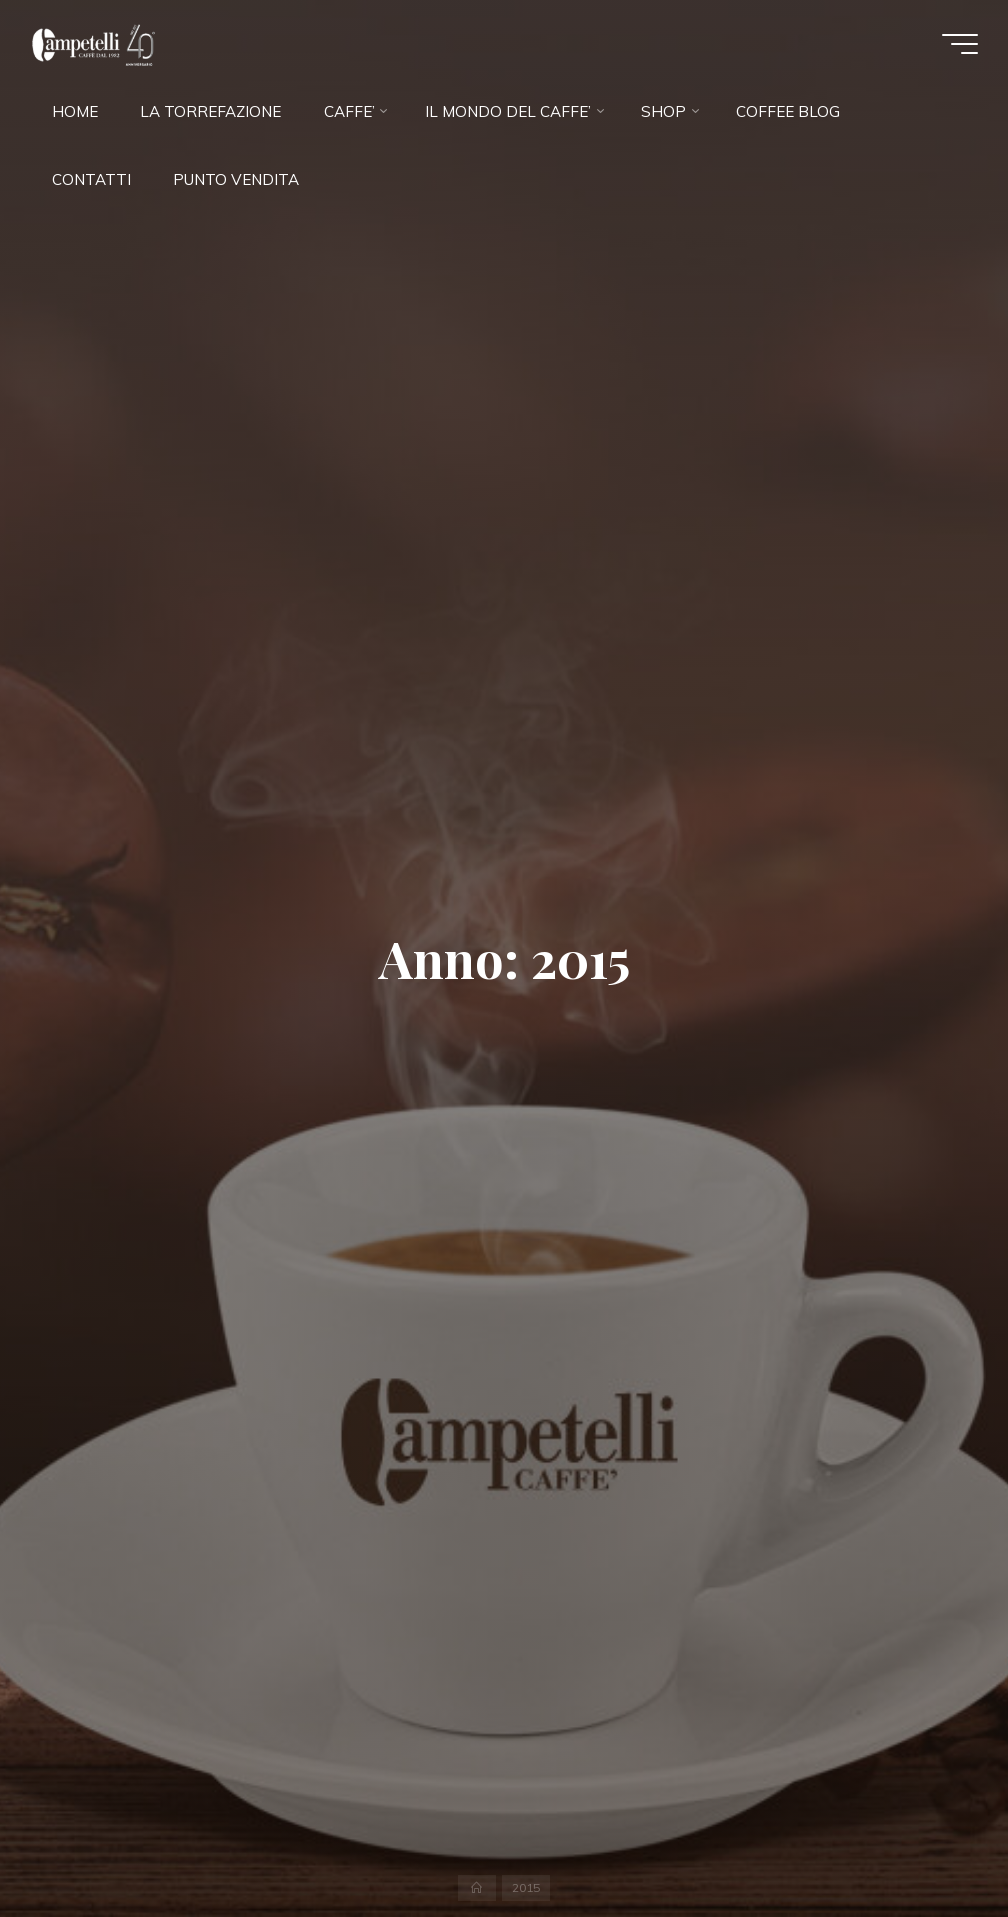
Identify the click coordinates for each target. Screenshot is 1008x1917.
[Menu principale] (960, 44)
